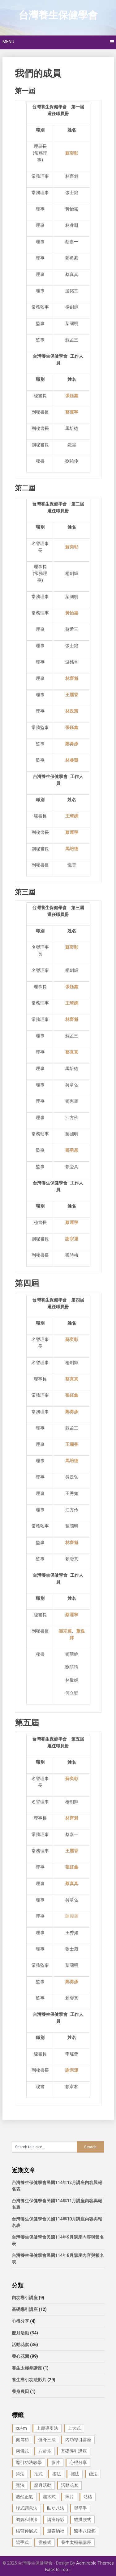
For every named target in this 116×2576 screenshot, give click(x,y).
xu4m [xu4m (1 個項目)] (21, 2428)
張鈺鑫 (71, 1395)
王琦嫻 (71, 1003)
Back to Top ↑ (58, 2569)
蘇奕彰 (71, 947)
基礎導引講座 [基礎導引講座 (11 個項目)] (74, 2451)
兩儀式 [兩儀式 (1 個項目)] (22, 2451)
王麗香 (71, 1444)
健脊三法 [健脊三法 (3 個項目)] (47, 2439)
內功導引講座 (25, 2297)
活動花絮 (20, 2344)
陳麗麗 (71, 1916)
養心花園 (20, 2356)
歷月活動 (20, 2332)
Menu (8, 41)
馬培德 (71, 1460)
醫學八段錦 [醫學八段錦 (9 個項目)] (85, 2530)
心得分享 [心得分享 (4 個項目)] (78, 2462)
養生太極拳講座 (27, 2368)
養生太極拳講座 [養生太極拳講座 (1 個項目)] (76, 2542)
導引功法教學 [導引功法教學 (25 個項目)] (29, 2462)
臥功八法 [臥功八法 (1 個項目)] (55, 2508)
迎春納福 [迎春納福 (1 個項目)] (55, 2530)
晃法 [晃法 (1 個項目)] (20, 2485)
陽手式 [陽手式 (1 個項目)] (22, 2542)
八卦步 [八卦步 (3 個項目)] (44, 2451)
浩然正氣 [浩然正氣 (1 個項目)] (24, 2496)
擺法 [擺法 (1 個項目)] (75, 2473)
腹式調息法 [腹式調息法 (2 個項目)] (26, 2508)
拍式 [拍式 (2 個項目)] (38, 2473)
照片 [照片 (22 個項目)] (69, 2496)
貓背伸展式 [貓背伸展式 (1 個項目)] (26, 2530)
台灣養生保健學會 (58, 15)
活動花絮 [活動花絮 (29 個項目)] (69, 2485)
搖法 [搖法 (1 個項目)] (56, 2473)
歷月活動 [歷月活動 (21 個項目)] (42, 2485)
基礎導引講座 (25, 2309)
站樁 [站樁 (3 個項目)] (88, 2496)
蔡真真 (71, 1052)
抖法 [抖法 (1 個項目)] (20, 2473)
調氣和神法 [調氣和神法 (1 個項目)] (26, 2519)
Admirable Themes (95, 2563)
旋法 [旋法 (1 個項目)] (93, 2473)
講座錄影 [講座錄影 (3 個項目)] (55, 2519)
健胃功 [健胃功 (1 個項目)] (22, 2439)
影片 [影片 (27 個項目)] (55, 2462)
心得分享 (20, 2321)
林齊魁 (71, 1818)
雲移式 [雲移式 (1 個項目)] (44, 2542)
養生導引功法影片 (29, 2379)
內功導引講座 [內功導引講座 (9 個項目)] (78, 2439)
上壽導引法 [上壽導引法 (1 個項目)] (47, 2428)
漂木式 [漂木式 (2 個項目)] (49, 2496)
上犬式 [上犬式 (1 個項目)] (74, 2428)
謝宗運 (71, 1238)
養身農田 (20, 2391)
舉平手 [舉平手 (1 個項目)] (80, 2508)
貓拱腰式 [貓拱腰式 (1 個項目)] (82, 2519)
